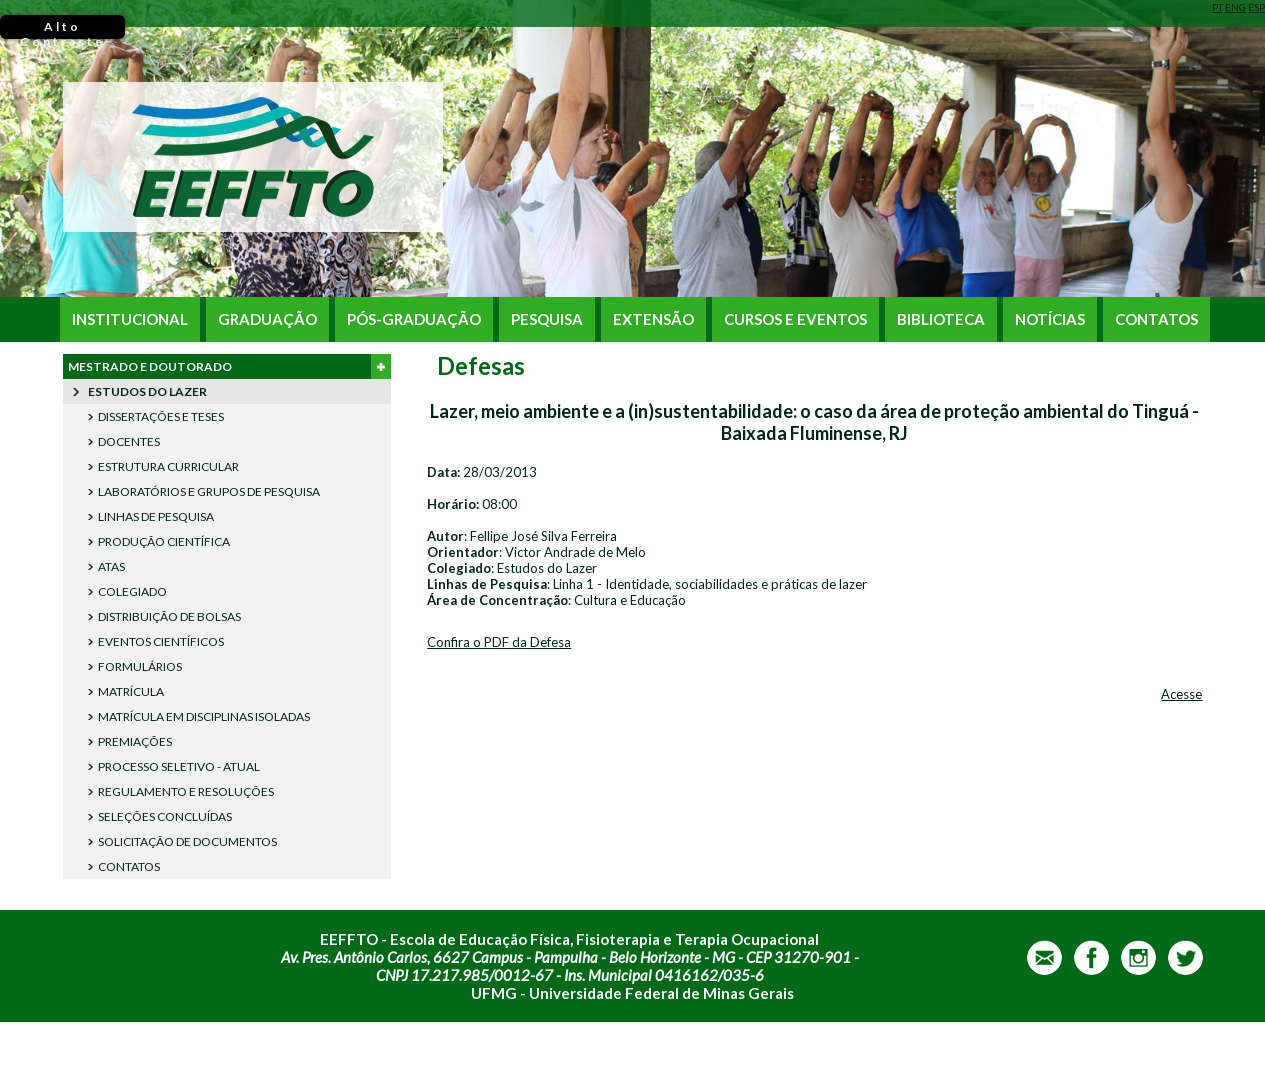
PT (1217, 7)
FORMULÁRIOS (140, 666)
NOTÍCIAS (1050, 319)
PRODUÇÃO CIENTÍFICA (164, 541)
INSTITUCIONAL (130, 319)
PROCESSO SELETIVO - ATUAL (179, 766)
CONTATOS (1156, 319)
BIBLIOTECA (941, 319)
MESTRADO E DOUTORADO (229, 366)
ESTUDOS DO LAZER (147, 391)
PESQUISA (547, 319)
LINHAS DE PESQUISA (156, 516)
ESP (1256, 7)
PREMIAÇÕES (135, 741)
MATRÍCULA (131, 691)
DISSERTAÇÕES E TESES (161, 416)
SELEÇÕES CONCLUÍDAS (165, 816)
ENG (1235, 7)
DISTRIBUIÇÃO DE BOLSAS (169, 616)
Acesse (1181, 694)
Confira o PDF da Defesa (499, 642)
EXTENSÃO (653, 319)
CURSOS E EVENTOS (795, 319)
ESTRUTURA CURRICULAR (168, 466)
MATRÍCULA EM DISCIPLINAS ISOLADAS (204, 716)
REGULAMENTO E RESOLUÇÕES (186, 791)
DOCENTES (129, 441)
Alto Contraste (62, 29)
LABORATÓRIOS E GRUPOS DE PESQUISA (209, 491)
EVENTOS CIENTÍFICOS (161, 641)
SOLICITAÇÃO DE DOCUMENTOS (187, 841)
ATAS (111, 566)
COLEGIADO (132, 591)
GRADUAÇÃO (267, 319)
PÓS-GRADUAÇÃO (414, 319)
